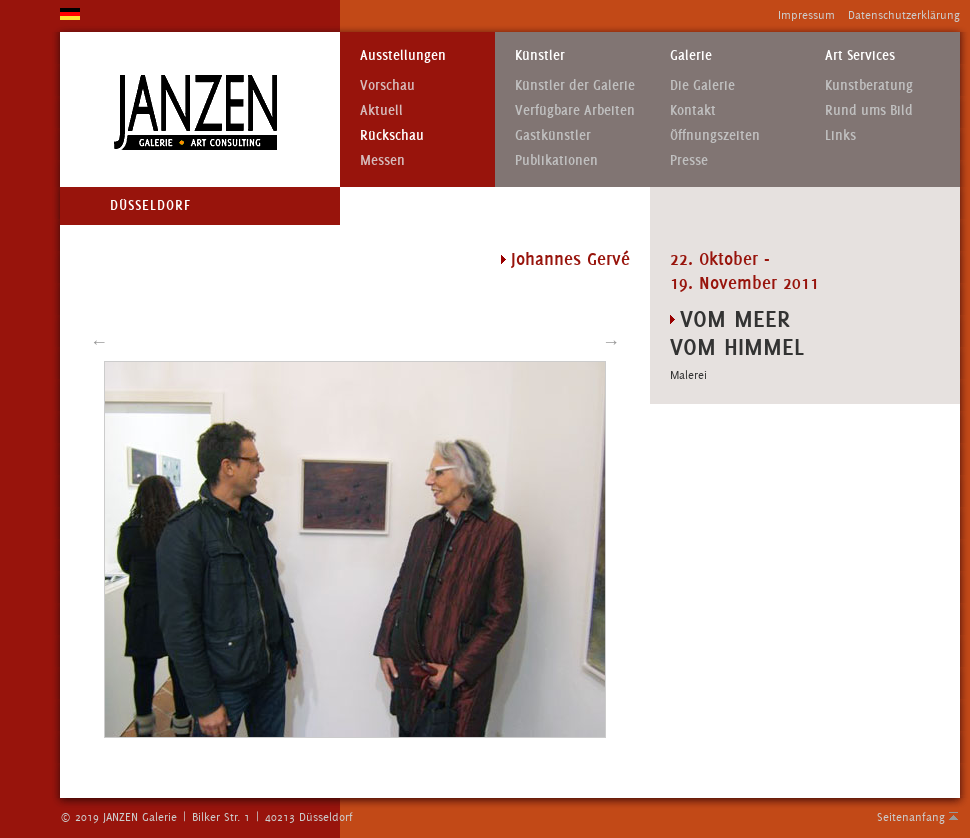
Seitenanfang (911, 817)
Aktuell (381, 110)
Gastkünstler (553, 135)
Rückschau (392, 135)
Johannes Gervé (570, 259)
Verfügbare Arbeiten (575, 110)
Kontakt (693, 110)
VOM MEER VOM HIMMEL (737, 332)
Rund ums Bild (869, 110)
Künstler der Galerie (575, 85)
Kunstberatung (869, 85)
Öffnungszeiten (715, 135)
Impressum (806, 15)
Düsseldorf (150, 205)
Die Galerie (702, 85)
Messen (382, 160)
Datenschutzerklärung (904, 15)
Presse (689, 160)
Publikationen (556, 160)
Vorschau (387, 85)
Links (840, 135)
